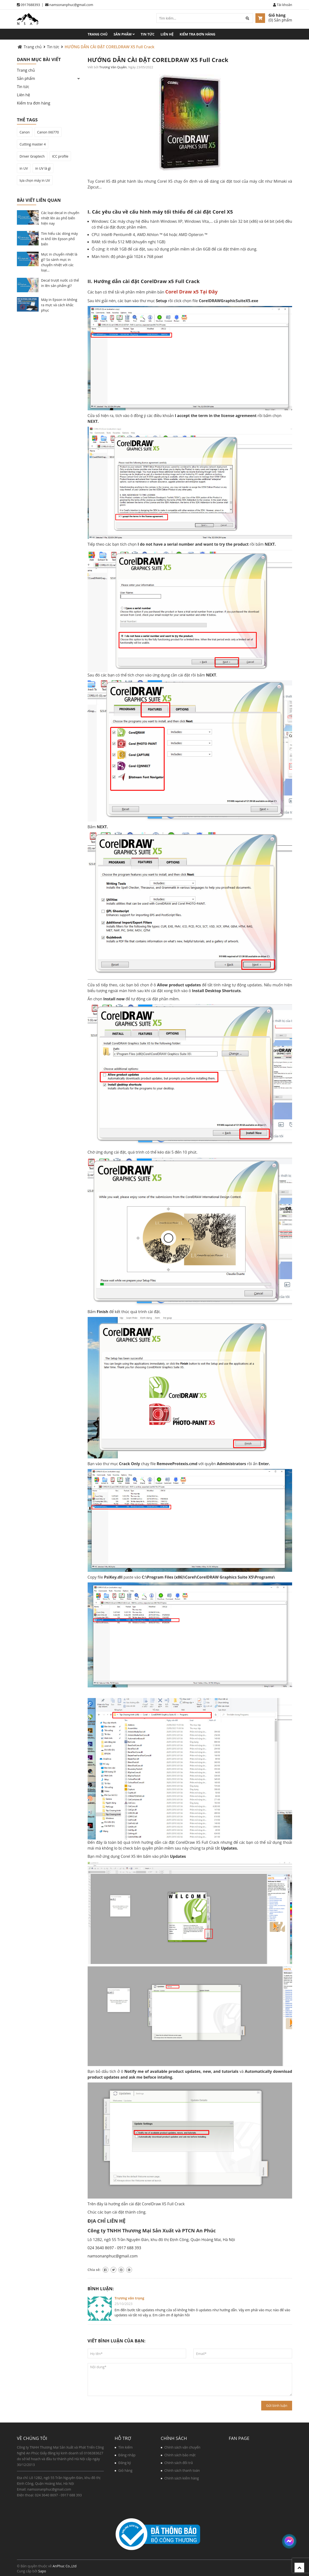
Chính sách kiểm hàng (181, 2478)
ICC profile (60, 156)
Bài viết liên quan (39, 200)
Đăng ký (124, 2462)
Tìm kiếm (125, 2447)
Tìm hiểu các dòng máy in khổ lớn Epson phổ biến (59, 238)
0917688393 (30, 4)
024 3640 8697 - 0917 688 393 (114, 2247)
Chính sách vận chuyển (182, 2447)
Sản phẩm (123, 34)
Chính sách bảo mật (180, 2455)
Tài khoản (282, 4)
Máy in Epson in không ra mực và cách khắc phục (59, 305)
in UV (24, 168)
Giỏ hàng (276, 15)
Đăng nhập (126, 2455)
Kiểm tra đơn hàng (197, 34)
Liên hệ (167, 34)
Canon (25, 132)
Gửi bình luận (276, 2405)
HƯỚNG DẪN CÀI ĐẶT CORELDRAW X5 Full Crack (158, 60)
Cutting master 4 (33, 144)
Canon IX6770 (48, 132)
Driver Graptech (32, 156)
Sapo (42, 2571)
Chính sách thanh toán (182, 2470)
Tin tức (147, 34)
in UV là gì (43, 168)
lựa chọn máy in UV (35, 180)
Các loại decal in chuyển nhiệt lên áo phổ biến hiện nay (60, 218)
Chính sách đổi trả (178, 2462)
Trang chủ (97, 34)
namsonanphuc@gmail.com (71, 4)
